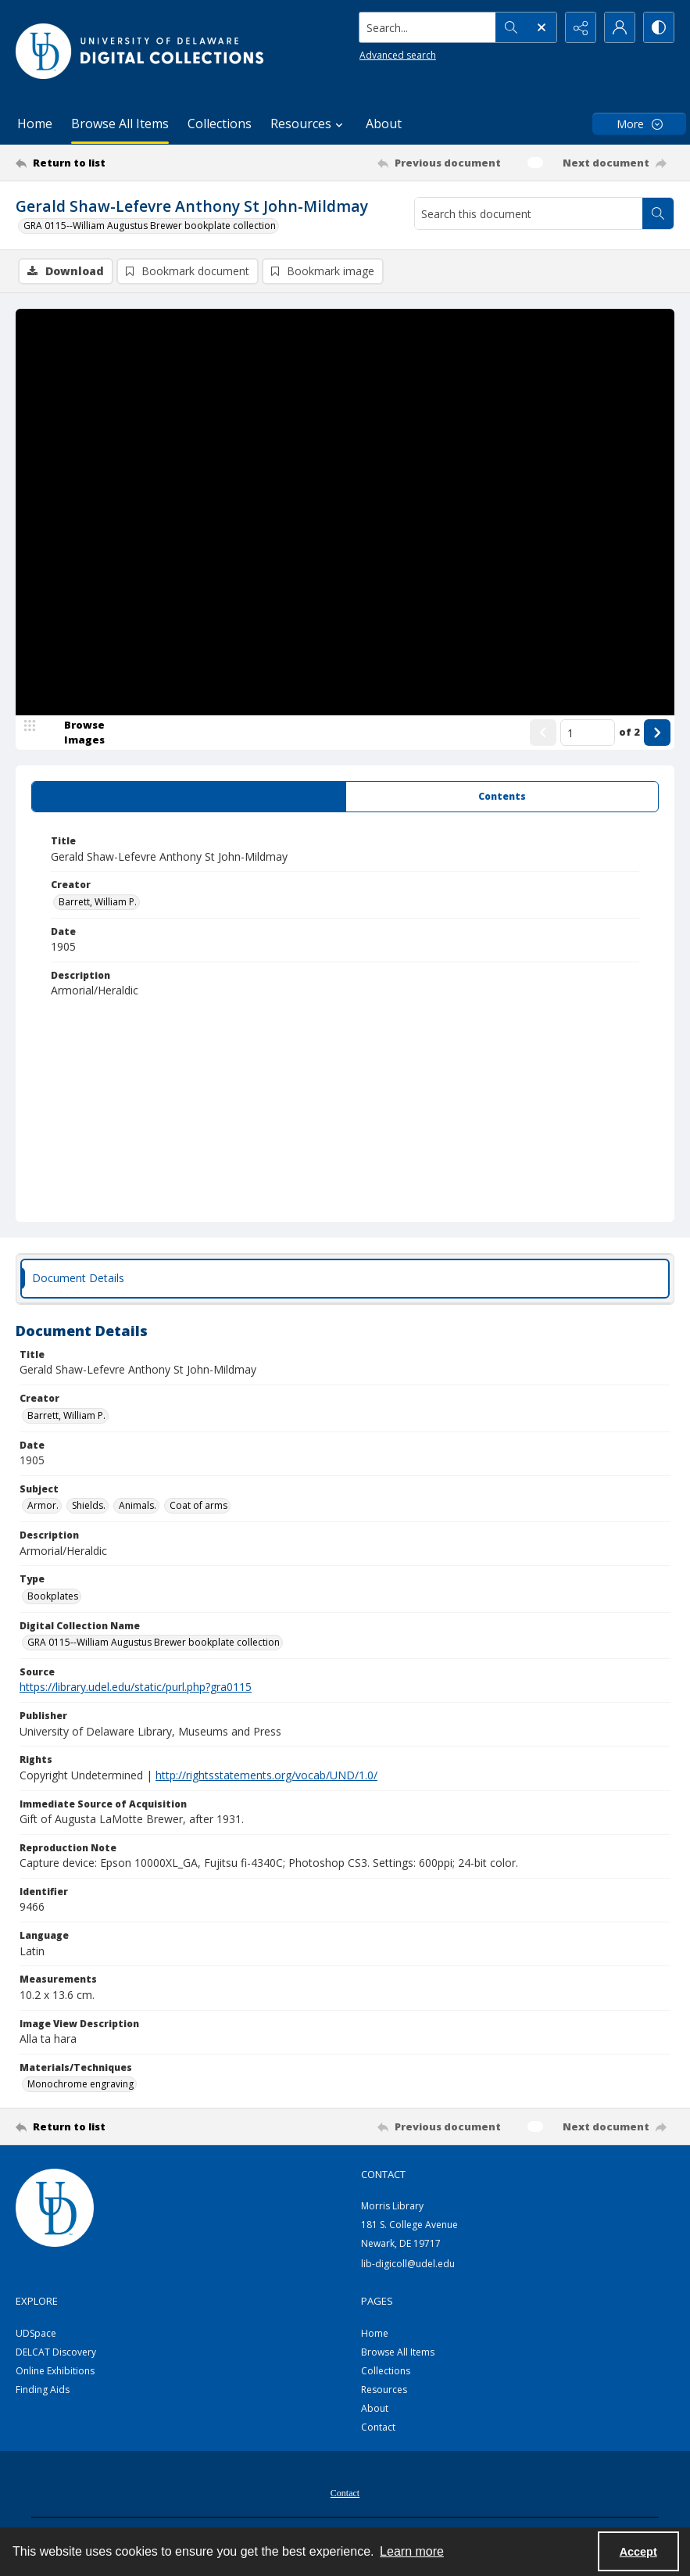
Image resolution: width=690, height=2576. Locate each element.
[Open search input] (541, 27)
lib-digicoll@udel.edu (408, 2263)
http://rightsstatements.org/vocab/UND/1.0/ (266, 1775)
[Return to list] (103, 163)
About (384, 123)
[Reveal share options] (580, 27)
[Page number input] (587, 732)
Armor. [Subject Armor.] (43, 1505)
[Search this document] (528, 213)
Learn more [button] (412, 2551)
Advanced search (397, 55)
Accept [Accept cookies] (638, 2552)
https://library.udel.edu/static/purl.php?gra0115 (136, 1686)
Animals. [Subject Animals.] (137, 1505)
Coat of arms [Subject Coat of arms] (198, 1505)
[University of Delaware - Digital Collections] (141, 51)
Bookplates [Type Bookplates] (52, 1596)
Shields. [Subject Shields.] (88, 1505)
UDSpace (36, 2333)
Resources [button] (308, 123)
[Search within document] (658, 213)
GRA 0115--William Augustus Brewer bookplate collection (149, 225)
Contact (378, 2427)
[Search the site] (427, 27)
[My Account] (620, 27)
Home (34, 123)
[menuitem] (345, 2491)
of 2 (629, 732)
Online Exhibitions (55, 2370)
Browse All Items (120, 123)
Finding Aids (43, 2389)
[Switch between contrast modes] (659, 27)
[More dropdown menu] (639, 124)
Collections (220, 123)
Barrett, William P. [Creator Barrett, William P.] (98, 901)
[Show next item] (657, 732)
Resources (384, 2389)
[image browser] (74, 732)
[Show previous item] (543, 732)
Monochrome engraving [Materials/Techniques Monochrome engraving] (80, 2084)
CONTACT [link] (383, 2174)
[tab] (188, 796)
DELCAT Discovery (56, 2352)
